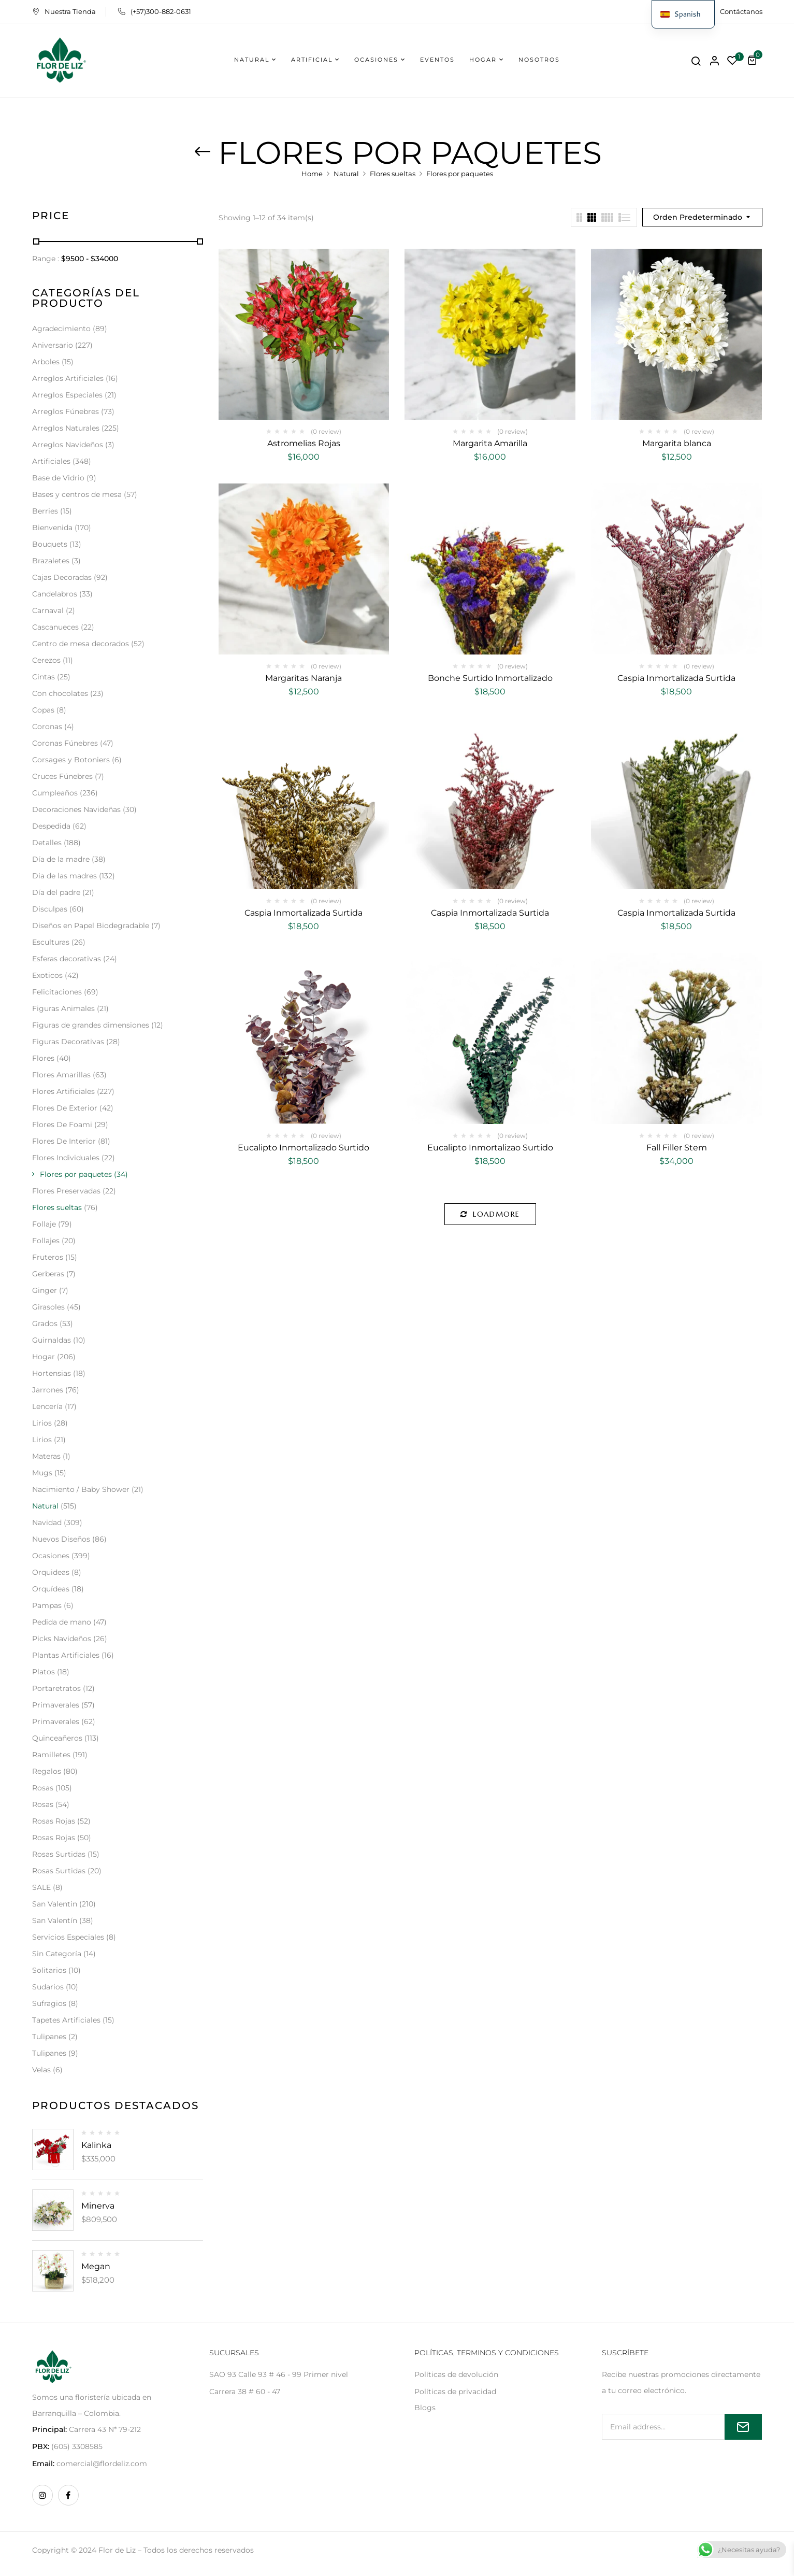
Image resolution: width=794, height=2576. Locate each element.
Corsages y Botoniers (71, 759)
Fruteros (47, 1257)
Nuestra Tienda (64, 11)
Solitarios (49, 1970)
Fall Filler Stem (676, 1147)
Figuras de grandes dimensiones (90, 1025)
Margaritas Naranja (303, 678)
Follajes (46, 1240)
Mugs (42, 1472)
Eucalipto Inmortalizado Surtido (303, 1147)
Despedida (51, 826)
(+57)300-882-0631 (154, 11)
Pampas (47, 1605)
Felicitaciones (57, 992)
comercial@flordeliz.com (101, 2463)
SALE (41, 1887)
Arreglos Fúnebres (65, 411)
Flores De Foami (62, 1124)
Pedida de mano (61, 1622)
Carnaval (48, 610)
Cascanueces (55, 627)
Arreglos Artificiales (68, 378)
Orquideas (50, 1572)
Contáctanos (741, 11)
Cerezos (46, 660)
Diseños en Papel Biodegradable (90, 925)
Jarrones (47, 1389)
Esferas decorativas (66, 958)
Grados (44, 1323)
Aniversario (52, 345)
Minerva (97, 2206)
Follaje (44, 1224)
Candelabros (54, 594)
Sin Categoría (56, 1953)
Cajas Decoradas (62, 577)
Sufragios (49, 2003)
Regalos (46, 1771)
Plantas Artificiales (65, 1655)
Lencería (47, 1406)
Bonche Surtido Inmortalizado (490, 678)
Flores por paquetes (76, 1174)
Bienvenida (52, 527)
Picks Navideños (61, 1638)
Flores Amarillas (61, 1074)
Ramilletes (51, 1754)
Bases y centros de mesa (77, 494)
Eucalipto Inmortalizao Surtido (490, 1147)
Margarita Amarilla (490, 443)
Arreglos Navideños (67, 444)
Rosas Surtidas (58, 1854)
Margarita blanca (676, 443)
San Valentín (54, 1920)
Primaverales (55, 1705)
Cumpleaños (55, 793)
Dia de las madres (64, 875)
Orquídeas (50, 1588)
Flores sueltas (392, 173)
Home (312, 173)
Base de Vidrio (58, 477)
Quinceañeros (57, 1738)
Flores (43, 1058)
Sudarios (48, 1986)
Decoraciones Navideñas (76, 809)
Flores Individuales (65, 1157)
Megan (95, 2266)
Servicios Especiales (68, 1937)
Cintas (43, 676)
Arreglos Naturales (65, 428)
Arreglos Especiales (67, 395)
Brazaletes (50, 560)
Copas (43, 710)
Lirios (42, 1423)
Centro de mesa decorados (80, 643)
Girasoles (48, 1307)
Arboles (46, 361)
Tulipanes (49, 2036)
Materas (46, 1456)
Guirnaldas (51, 1340)
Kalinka (96, 2145)
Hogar (43, 1356)
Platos (43, 1671)
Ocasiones (50, 1555)
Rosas (42, 1787)
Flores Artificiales (63, 1091)
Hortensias (51, 1373)
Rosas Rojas (53, 1821)
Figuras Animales (63, 1008)
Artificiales (51, 461)
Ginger (44, 1290)
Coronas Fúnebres (65, 743)
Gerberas (48, 1273)
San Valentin (54, 1904)
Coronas (47, 726)
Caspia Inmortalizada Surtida (676, 678)
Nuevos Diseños (61, 1539)
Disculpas (49, 909)
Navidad (47, 1522)
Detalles (47, 842)
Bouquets (49, 544)
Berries (45, 511)
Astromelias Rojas (303, 443)
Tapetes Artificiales (66, 2020)
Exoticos (47, 975)
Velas (41, 2069)
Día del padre (56, 892)
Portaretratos (56, 1688)
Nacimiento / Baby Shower (80, 1489)
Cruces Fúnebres (62, 776)
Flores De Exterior (64, 1108)
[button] (753, 60)
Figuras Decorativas (68, 1041)
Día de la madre (61, 859)
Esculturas (50, 942)
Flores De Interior (64, 1141)
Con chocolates (60, 693)
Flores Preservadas (66, 1191)
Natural (346, 173)
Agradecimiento (61, 328)
